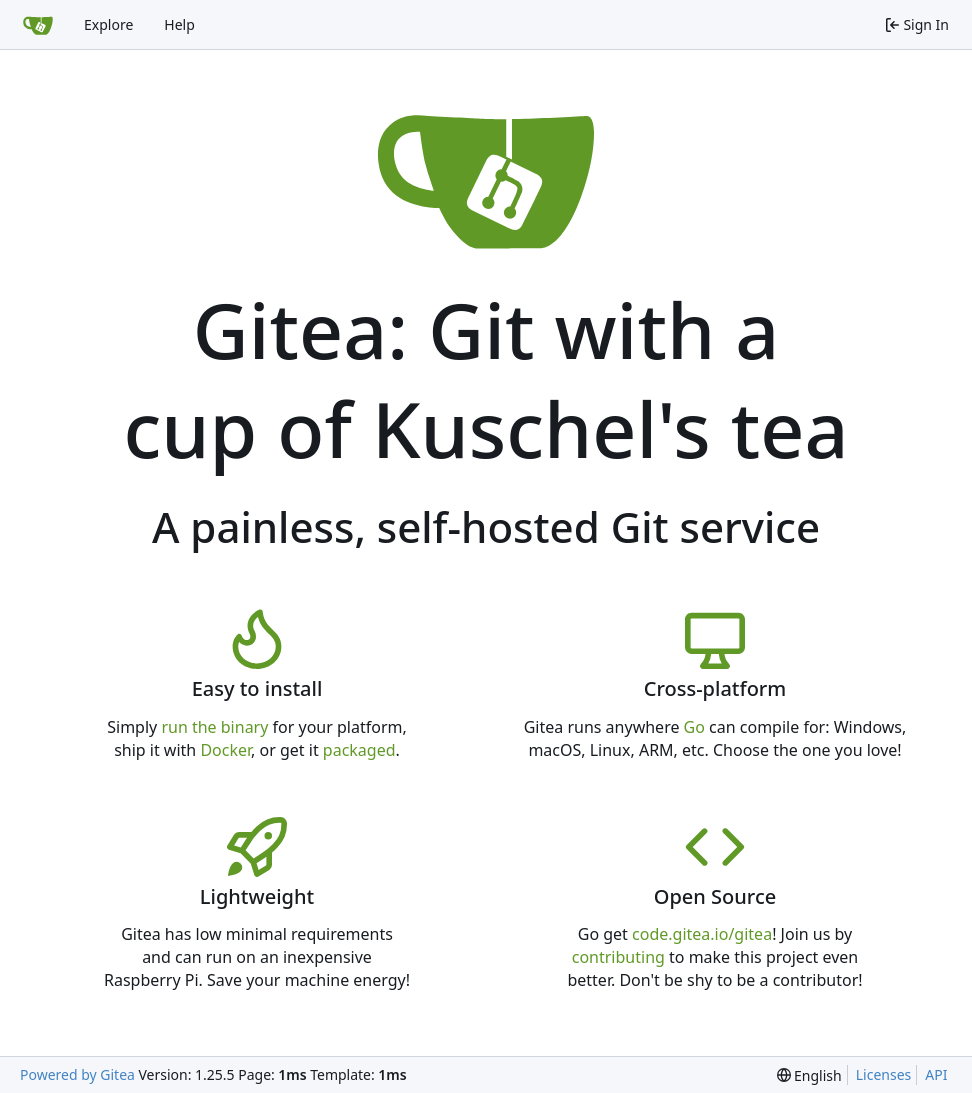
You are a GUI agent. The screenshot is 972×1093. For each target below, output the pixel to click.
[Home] (38, 25)
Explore (108, 24)
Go (694, 727)
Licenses (884, 1074)
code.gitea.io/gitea (702, 934)
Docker (225, 750)
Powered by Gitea (77, 1074)
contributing (618, 957)
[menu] (809, 1075)
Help (179, 24)
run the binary (214, 727)
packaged (359, 750)
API (936, 1074)
